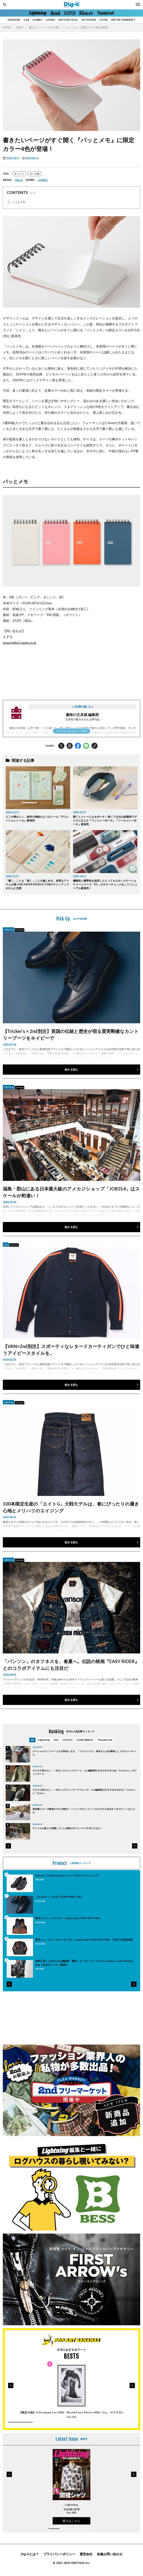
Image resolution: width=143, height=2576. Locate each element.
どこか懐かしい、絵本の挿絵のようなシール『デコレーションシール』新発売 (36, 819)
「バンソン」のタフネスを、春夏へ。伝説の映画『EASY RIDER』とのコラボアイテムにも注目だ (71, 1668)
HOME (7, 27)
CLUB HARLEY (85, 1743)
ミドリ (20, 173)
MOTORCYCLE (68, 19)
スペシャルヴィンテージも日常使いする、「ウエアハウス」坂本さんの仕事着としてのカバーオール (84, 1756)
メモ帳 (36, 173)
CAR (26, 19)
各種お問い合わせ (109, 2557)
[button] (8, 1849)
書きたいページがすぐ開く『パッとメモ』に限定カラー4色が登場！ (69, 27)
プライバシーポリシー (59, 2557)
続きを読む (71, 1072)
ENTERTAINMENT (123, 19)
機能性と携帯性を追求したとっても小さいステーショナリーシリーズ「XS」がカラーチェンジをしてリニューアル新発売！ (105, 887)
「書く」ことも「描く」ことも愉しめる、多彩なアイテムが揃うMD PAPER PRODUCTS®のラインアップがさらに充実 (38, 887)
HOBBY (37, 19)
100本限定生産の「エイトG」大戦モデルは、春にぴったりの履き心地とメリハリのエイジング (71, 1510)
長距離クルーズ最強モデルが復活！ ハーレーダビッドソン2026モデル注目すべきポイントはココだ (83, 1814)
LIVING (50, 19)
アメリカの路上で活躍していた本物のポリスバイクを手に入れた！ (67, 1831)
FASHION (14, 19)
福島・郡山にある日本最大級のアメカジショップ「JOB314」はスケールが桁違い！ (71, 1195)
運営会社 (86, 2557)
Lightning (8, 932)
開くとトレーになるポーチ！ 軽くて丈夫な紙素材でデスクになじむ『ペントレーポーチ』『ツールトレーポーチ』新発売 (105, 821)
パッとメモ (16, 202)
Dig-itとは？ (30, 2557)
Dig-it (19, 27)
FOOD (103, 19)
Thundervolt (104, 1743)
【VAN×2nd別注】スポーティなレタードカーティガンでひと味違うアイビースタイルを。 (71, 1353)
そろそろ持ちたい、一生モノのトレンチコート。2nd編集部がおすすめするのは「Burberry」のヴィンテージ (84, 1775)
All (32, 1743)
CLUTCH (67, 1743)
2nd (6, 1247)
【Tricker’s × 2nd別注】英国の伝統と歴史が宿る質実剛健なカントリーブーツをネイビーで (71, 1038)
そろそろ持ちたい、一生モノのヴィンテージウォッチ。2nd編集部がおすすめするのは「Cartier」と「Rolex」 (84, 1795)
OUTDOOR (88, 19)
